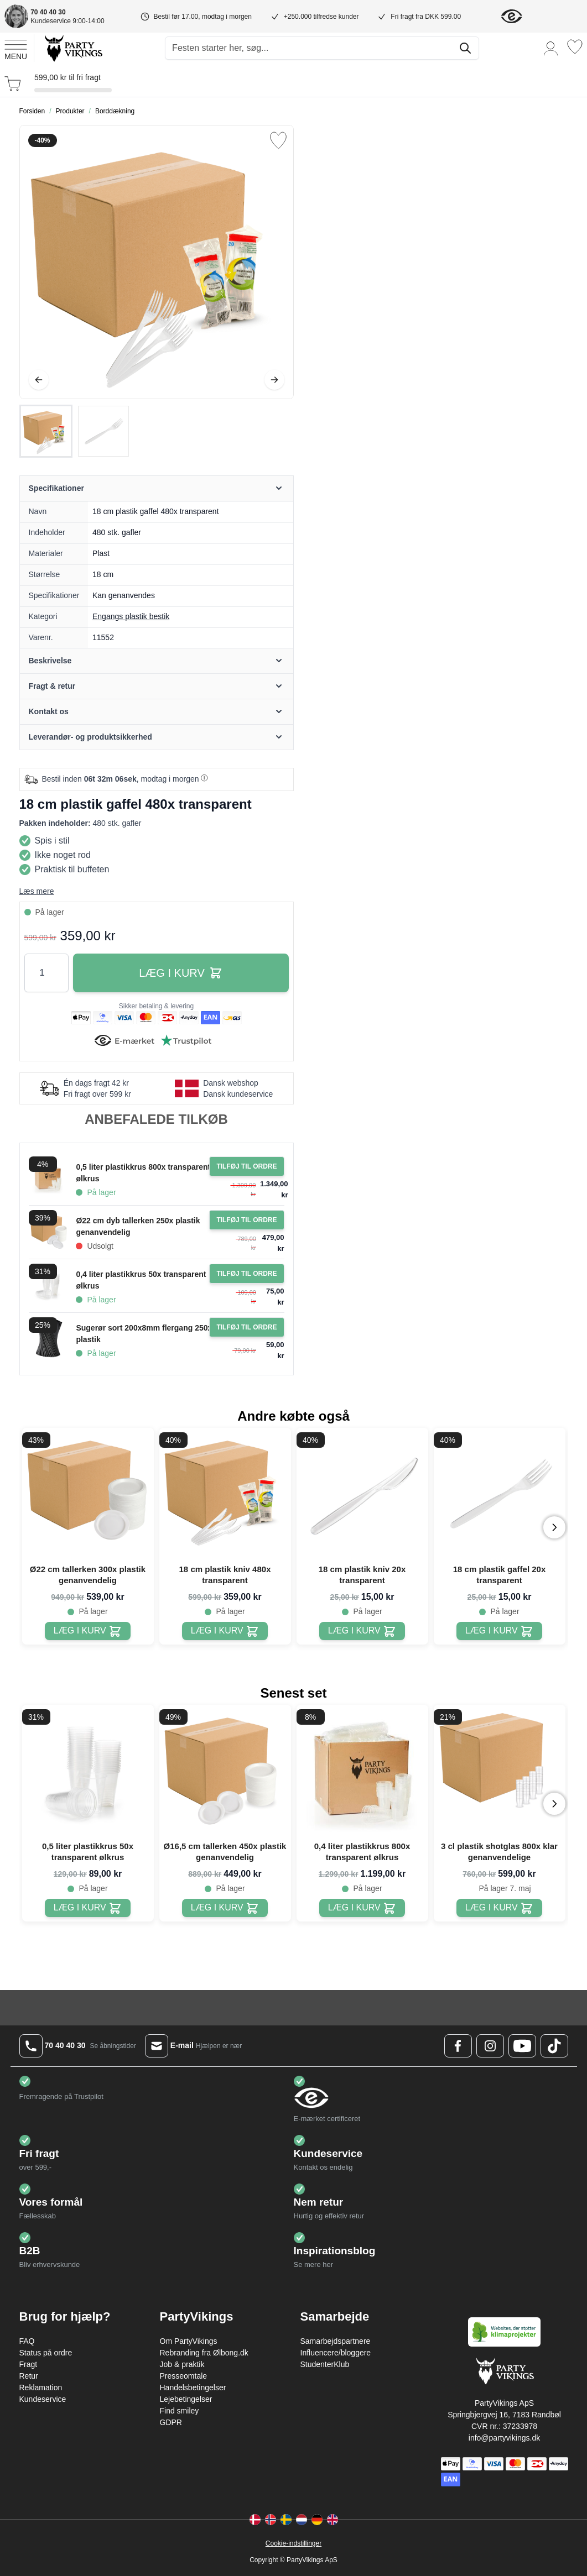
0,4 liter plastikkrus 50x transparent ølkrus (141, 1280)
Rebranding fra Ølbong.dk (204, 2352)
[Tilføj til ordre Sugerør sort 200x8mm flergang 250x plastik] (246, 1327)
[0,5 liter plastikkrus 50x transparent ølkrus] (88, 1908)
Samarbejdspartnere (335, 2341)
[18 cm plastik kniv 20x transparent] (362, 1631)
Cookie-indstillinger (293, 2543)
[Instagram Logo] (490, 2045)
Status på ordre (45, 2352)
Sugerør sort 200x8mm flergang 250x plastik (144, 1333)
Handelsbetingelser (193, 2387)
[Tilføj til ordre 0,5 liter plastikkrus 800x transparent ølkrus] (246, 1166)
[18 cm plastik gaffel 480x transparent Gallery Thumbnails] (74, 431)
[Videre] (274, 380)
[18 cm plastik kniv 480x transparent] (225, 1631)
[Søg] (465, 48)
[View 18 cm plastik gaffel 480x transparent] (45, 431)
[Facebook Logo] (458, 2045)
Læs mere (36, 891)
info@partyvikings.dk (504, 2437)
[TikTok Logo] (554, 2045)
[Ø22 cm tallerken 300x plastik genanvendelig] (88, 1631)
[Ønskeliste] (575, 46)
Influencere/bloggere (335, 2352)
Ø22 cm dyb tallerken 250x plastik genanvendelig (138, 1226)
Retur (28, 2375)
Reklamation (41, 2387)
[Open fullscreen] (156, 262)
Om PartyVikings (188, 2341)
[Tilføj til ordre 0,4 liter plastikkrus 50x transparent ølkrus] (246, 1274)
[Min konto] (551, 48)
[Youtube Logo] (522, 2045)
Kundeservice (42, 2399)
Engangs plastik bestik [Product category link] (130, 616)
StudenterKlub (325, 2364)
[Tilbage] (39, 380)
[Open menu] (15, 48)
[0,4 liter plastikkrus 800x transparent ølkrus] (362, 1908)
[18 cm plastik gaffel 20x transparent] (499, 1631)
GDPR (171, 2422)
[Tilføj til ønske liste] (278, 140)
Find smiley (179, 2410)
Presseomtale (183, 2375)
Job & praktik (182, 2364)
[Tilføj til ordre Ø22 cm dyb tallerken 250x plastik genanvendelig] (246, 1220)
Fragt (28, 2364)
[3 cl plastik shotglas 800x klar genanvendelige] (499, 1908)
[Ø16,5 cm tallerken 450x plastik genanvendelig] (225, 1908)
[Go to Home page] (73, 48)
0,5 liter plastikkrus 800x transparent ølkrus (143, 1173)
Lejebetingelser (186, 2399)
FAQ (27, 2341)
